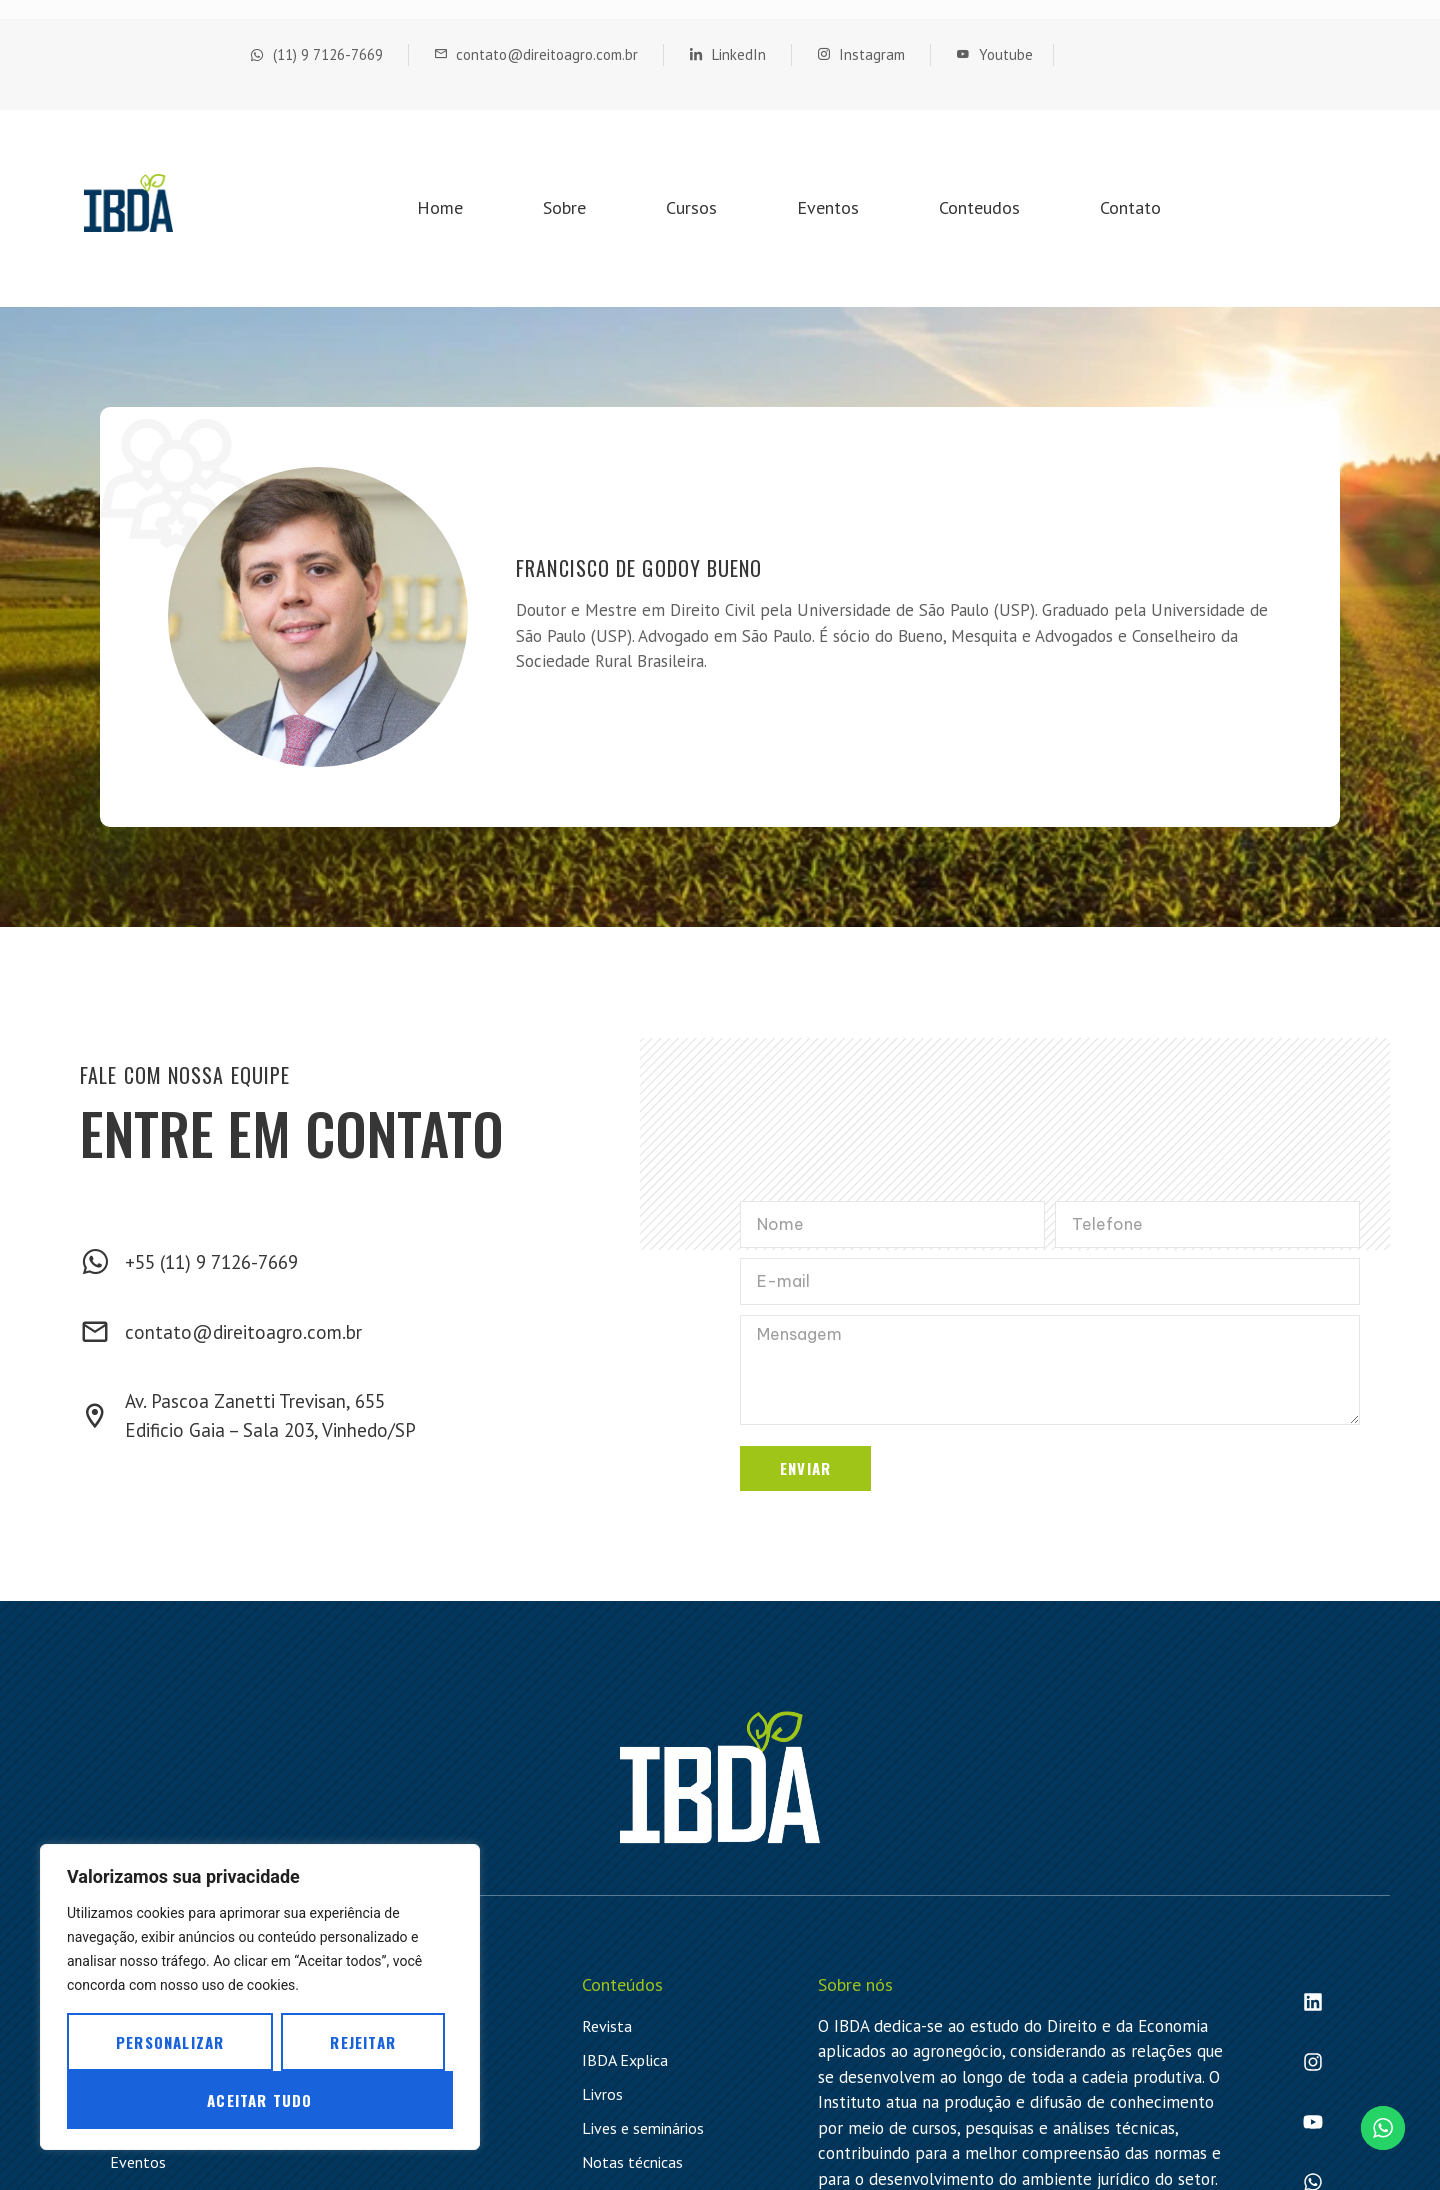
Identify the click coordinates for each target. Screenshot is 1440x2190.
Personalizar (170, 2042)
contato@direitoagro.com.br (243, 1332)
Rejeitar (363, 2042)
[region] (260, 1997)
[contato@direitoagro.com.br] (95, 1332)
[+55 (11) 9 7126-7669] (95, 1262)
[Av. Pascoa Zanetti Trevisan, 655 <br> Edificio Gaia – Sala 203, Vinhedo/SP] (95, 1416)
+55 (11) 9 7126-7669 (211, 1262)
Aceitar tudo (259, 2100)
